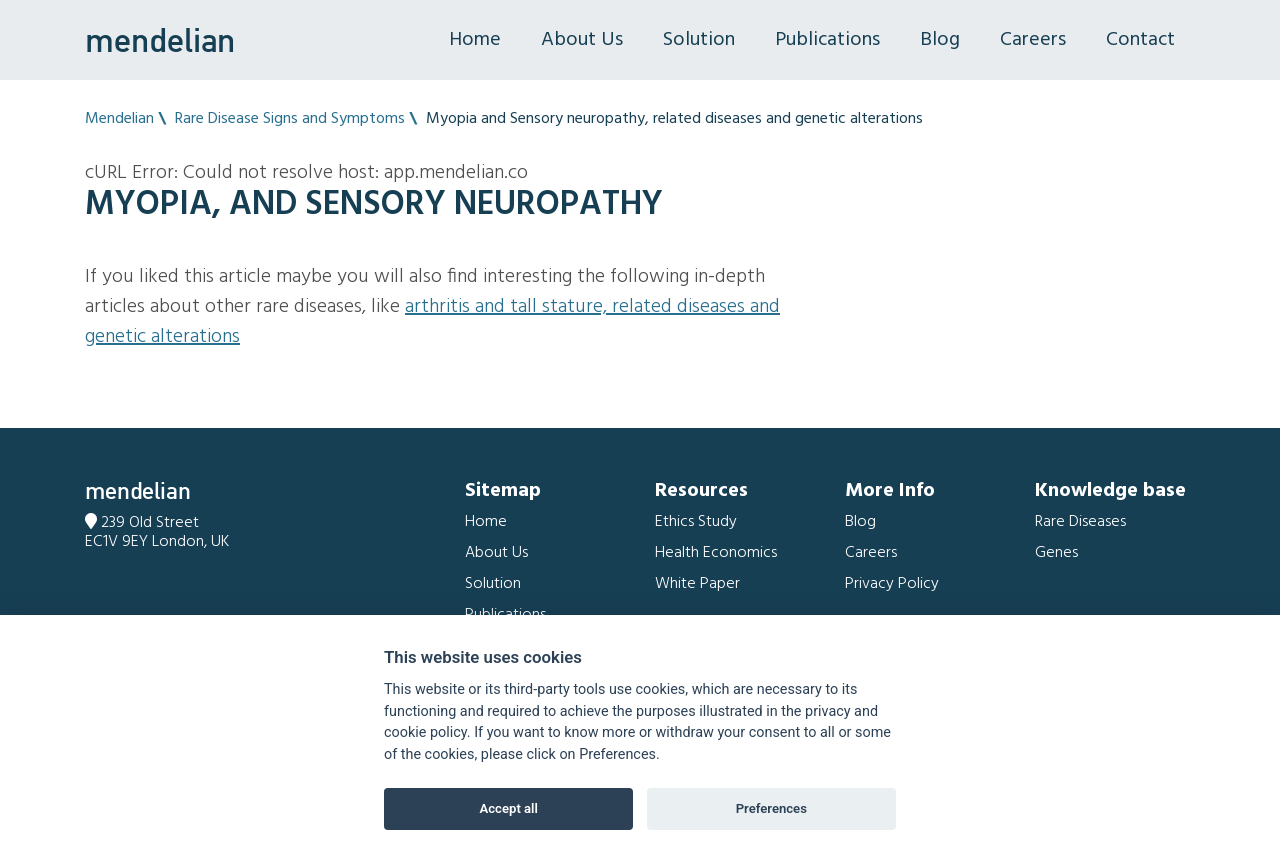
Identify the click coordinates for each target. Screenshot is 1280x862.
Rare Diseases (1080, 522)
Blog (940, 40)
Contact (1140, 40)
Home (475, 40)
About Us (582, 40)
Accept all (509, 808)
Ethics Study (696, 522)
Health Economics (716, 553)
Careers (1033, 40)
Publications (827, 40)
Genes (1056, 553)
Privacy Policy (892, 584)
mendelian (160, 40)
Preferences (771, 808)
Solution (699, 40)
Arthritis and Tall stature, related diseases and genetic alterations (432, 322)
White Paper (697, 584)
